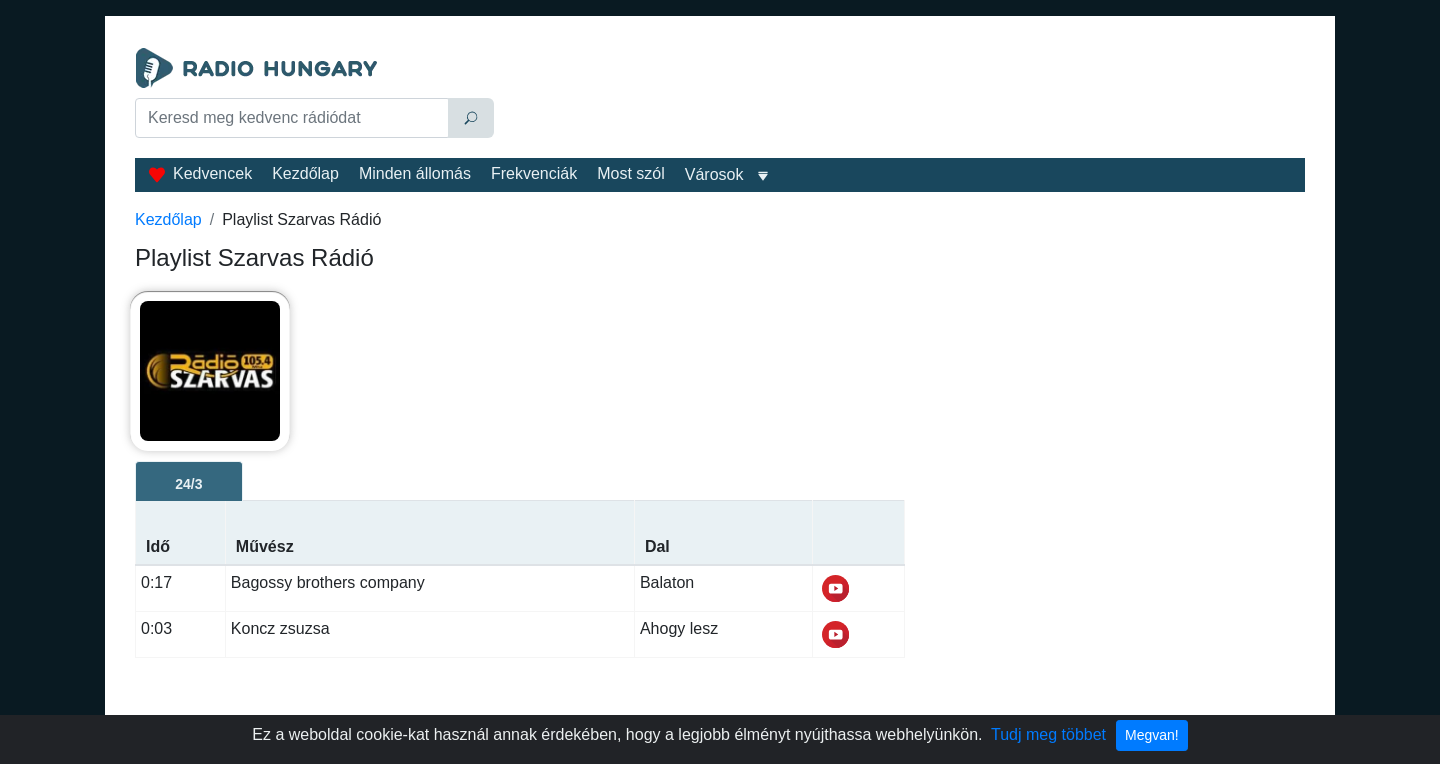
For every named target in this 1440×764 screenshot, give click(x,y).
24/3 (188, 484)
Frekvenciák (534, 173)
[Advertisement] (904, 98)
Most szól (631, 173)
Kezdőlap (305, 173)
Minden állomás (415, 173)
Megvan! (1152, 735)
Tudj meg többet (1048, 734)
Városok (714, 174)
